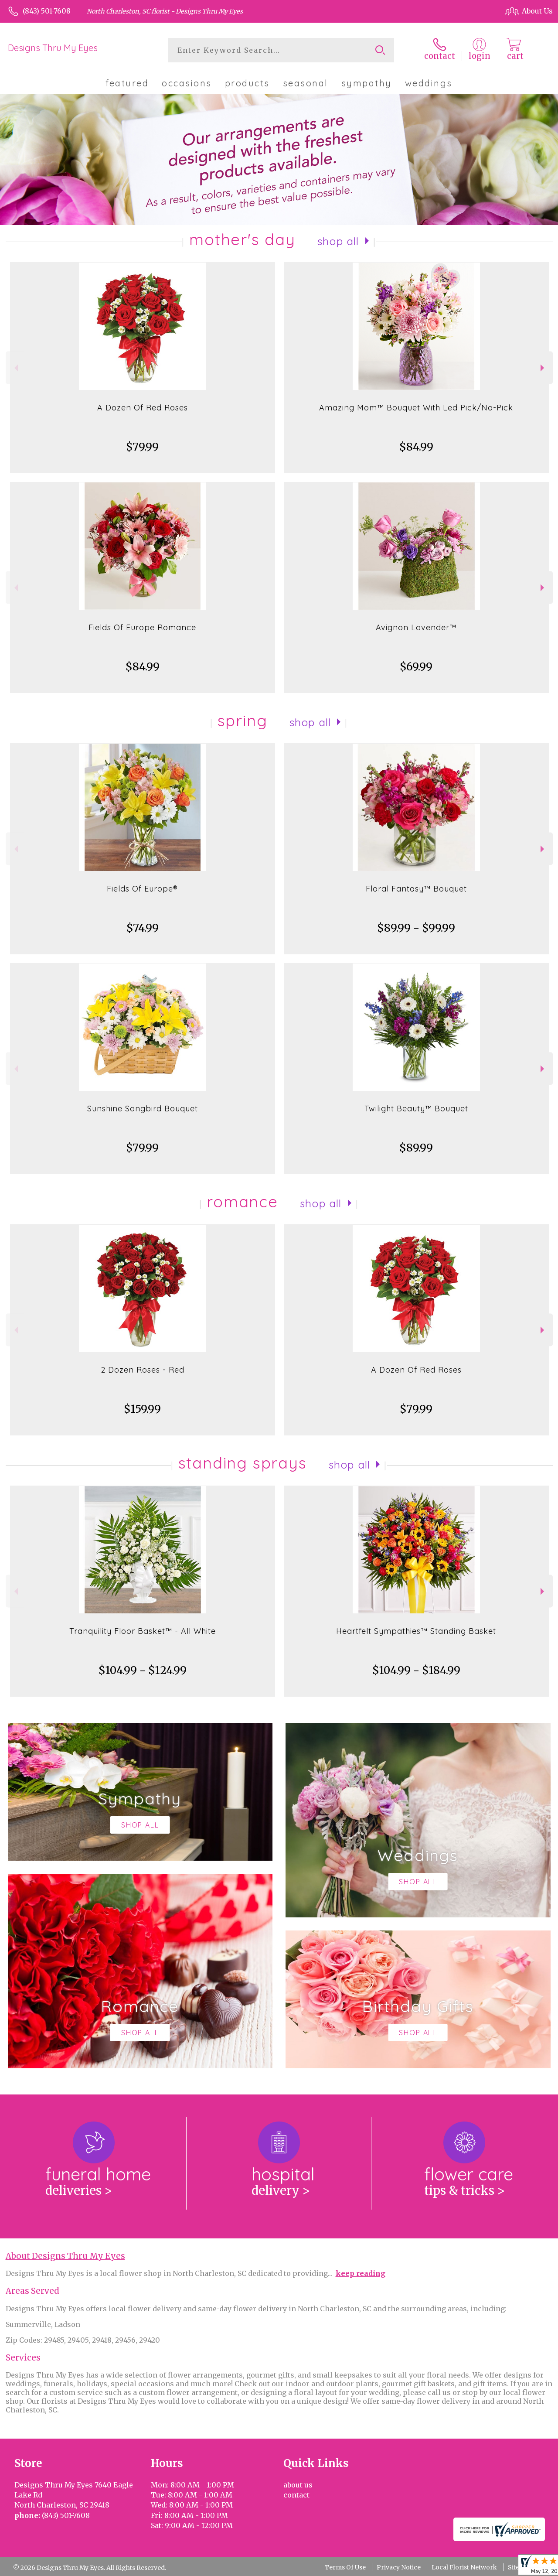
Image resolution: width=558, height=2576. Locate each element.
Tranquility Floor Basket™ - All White (142, 1631)
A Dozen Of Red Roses (142, 408)
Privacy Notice (399, 2567)
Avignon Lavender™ (416, 627)
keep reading (360, 2273)
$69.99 (416, 666)
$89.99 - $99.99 (416, 928)
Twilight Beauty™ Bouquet (416, 1109)
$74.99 (142, 928)
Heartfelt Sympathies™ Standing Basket (416, 1631)
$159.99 (142, 1409)
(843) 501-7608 (47, 11)
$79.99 (142, 447)
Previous (15, 368)
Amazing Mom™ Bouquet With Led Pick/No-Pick (416, 408)
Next (543, 368)
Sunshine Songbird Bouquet (142, 1109)
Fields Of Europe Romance (142, 627)
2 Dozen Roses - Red (142, 1370)
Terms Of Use (345, 2567)
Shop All (338, 241)
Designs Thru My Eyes (53, 47)
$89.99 (416, 1148)
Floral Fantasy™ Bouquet (416, 889)
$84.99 (416, 447)
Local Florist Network (464, 2567)
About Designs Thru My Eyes (65, 2256)
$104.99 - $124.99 (143, 1670)
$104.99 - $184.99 (416, 1670)
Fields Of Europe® (142, 889)
